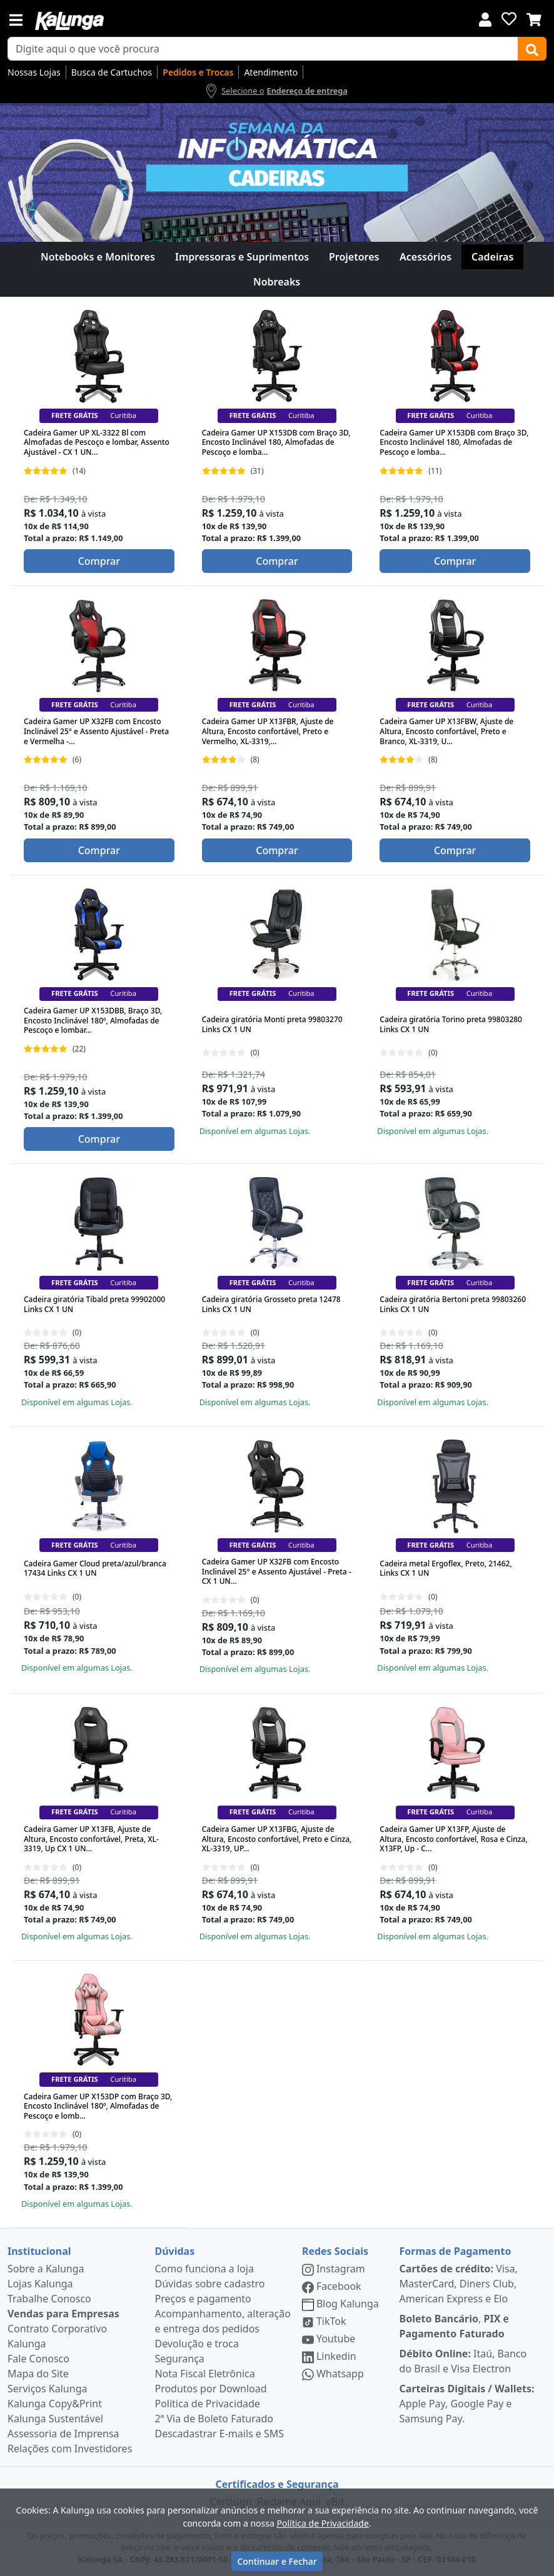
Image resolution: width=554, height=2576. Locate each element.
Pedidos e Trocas (198, 72)
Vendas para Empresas (63, 2313)
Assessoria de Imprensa (63, 2433)
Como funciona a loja (203, 2268)
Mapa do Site (38, 2373)
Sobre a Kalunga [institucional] (46, 2268)
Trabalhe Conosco (49, 2298)
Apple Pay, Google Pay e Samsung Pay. (467, 2403)
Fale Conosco (38, 2358)
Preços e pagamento (202, 2298)
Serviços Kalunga (47, 2388)
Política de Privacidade (206, 2403)
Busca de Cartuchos (112, 72)
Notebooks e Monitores (98, 257)
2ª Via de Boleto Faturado (213, 2418)
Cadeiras (492, 257)
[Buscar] (532, 49)
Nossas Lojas (34, 72)
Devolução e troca (196, 2343)
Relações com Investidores (70, 2448)
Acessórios (425, 257)
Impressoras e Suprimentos (242, 257)
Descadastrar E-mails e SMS (219, 2433)
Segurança (179, 2358)
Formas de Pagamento (455, 2251)
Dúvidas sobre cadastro (209, 2283)
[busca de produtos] (263, 49)
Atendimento (271, 72)
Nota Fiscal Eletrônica (204, 2373)
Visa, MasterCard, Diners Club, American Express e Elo (459, 2283)
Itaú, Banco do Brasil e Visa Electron (463, 2361)
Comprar (99, 561)
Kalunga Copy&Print (55, 2403)
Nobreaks (276, 282)
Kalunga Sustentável (55, 2418)
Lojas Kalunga (40, 2283)
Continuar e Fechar (276, 2561)
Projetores (354, 257)
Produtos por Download (210, 2388)
